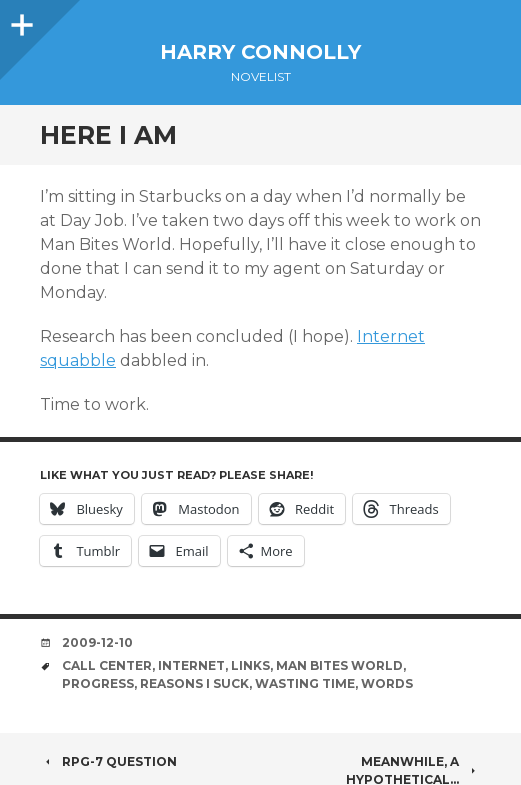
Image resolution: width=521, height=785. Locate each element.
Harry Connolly (260, 52)
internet (191, 665)
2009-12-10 (97, 642)
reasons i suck (194, 683)
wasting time (305, 683)
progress (98, 683)
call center (107, 665)
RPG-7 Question (108, 761)
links (250, 665)
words (387, 683)
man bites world (339, 665)
